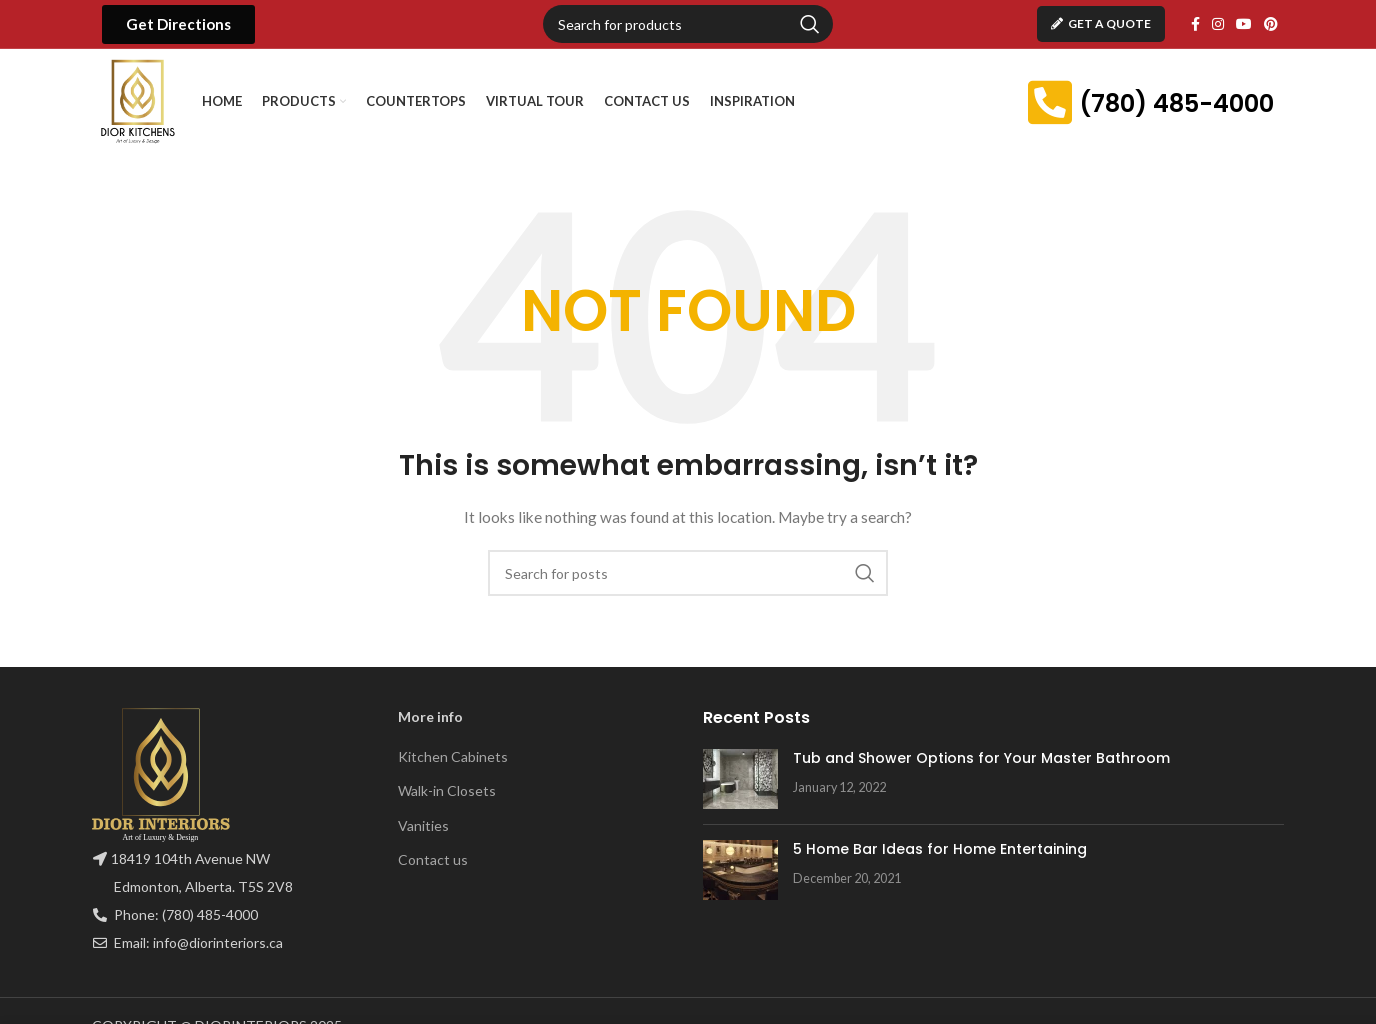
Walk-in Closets (447, 790)
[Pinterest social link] (1271, 24)
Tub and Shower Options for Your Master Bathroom (981, 758)
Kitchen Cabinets (453, 756)
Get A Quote (1101, 23)
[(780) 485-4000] (1050, 102)
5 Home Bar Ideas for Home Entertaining (940, 849)
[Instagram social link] (1218, 24)
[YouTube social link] (1244, 24)
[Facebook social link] (1195, 24)
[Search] (688, 24)
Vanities (423, 825)
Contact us (433, 859)
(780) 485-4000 (1176, 103)
